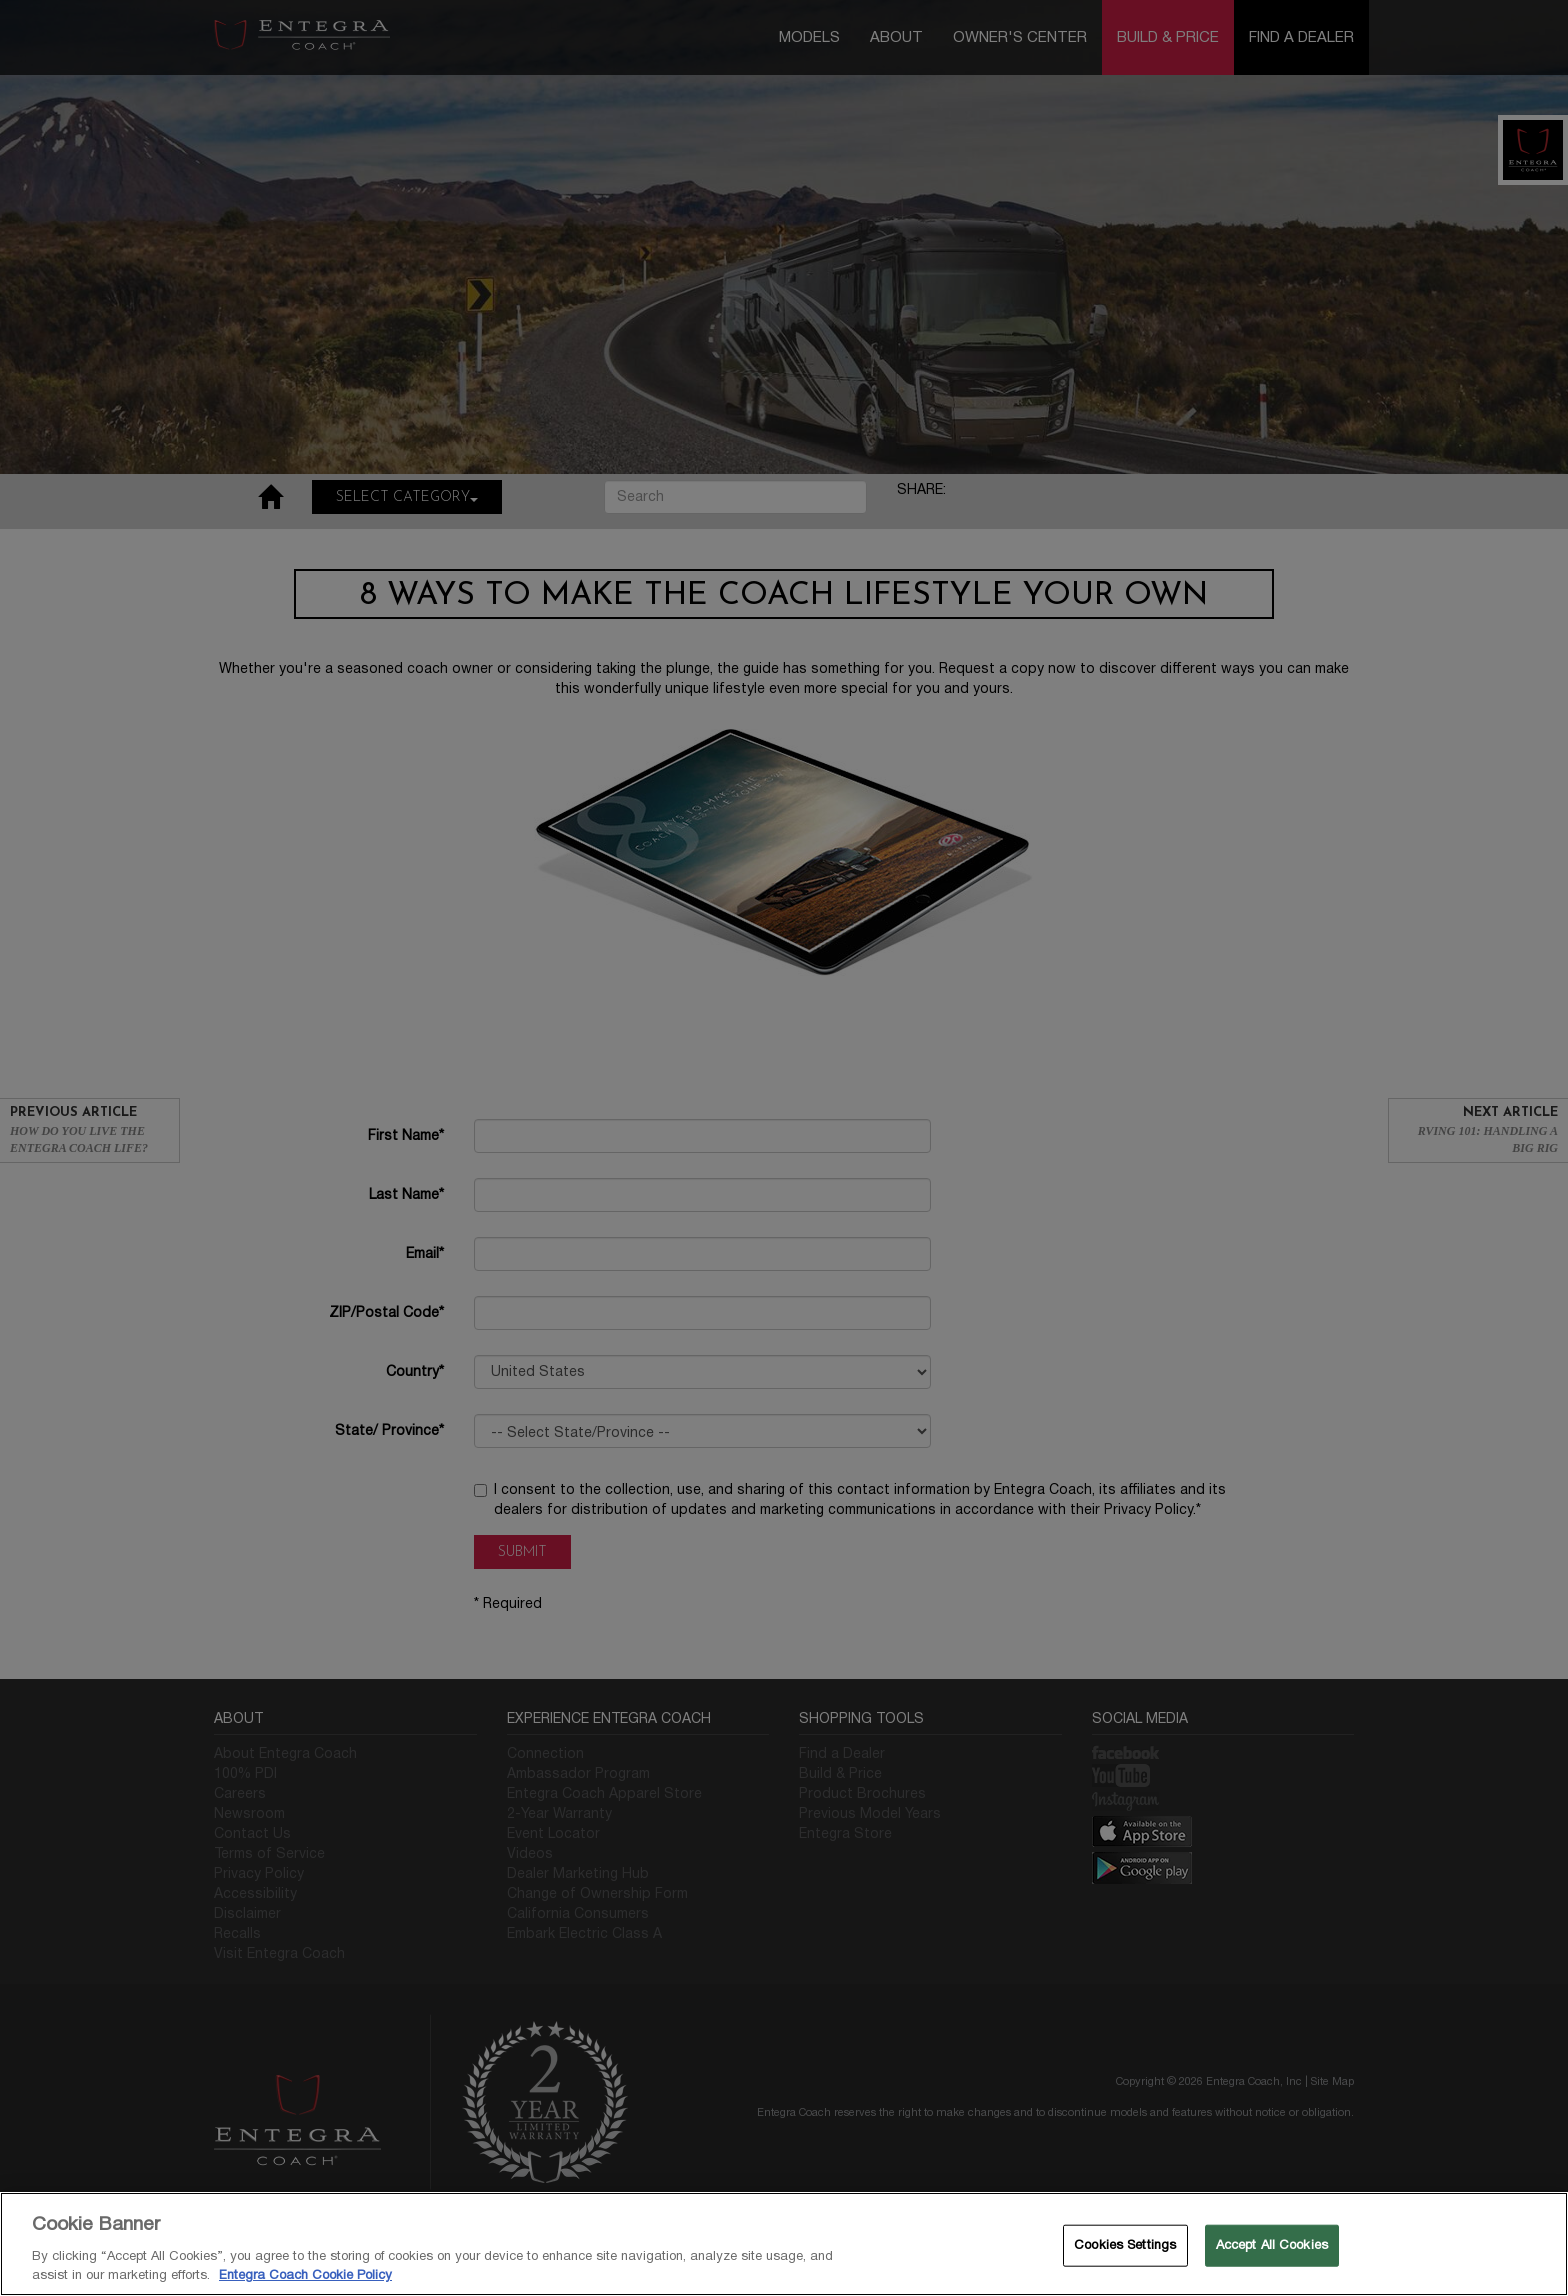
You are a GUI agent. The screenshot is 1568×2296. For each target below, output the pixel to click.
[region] (784, 2244)
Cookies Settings (1125, 2245)
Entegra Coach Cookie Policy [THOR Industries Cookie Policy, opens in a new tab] (305, 2275)
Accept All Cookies (1272, 2245)
